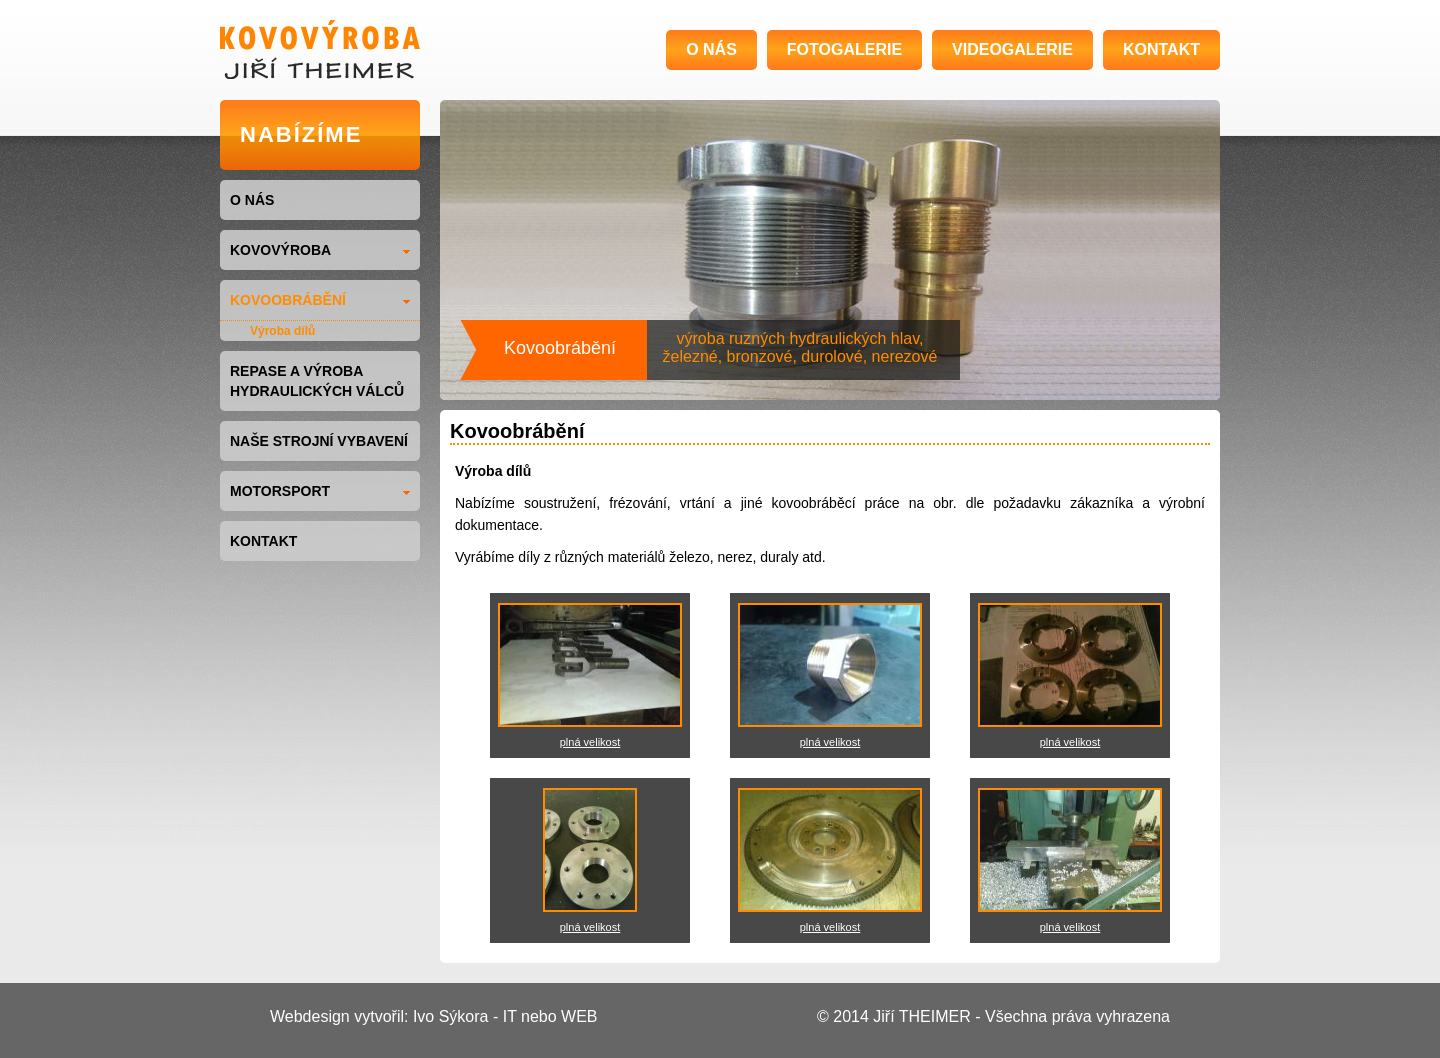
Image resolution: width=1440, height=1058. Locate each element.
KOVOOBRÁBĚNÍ (320, 300)
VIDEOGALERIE (1012, 49)
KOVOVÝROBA (320, 250)
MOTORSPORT (320, 491)
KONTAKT (1161, 49)
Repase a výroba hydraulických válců (317, 381)
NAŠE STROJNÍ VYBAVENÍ (319, 441)
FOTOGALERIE (844, 49)
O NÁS (711, 49)
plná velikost (590, 742)
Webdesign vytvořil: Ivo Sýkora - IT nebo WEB (434, 1016)
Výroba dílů (282, 331)
